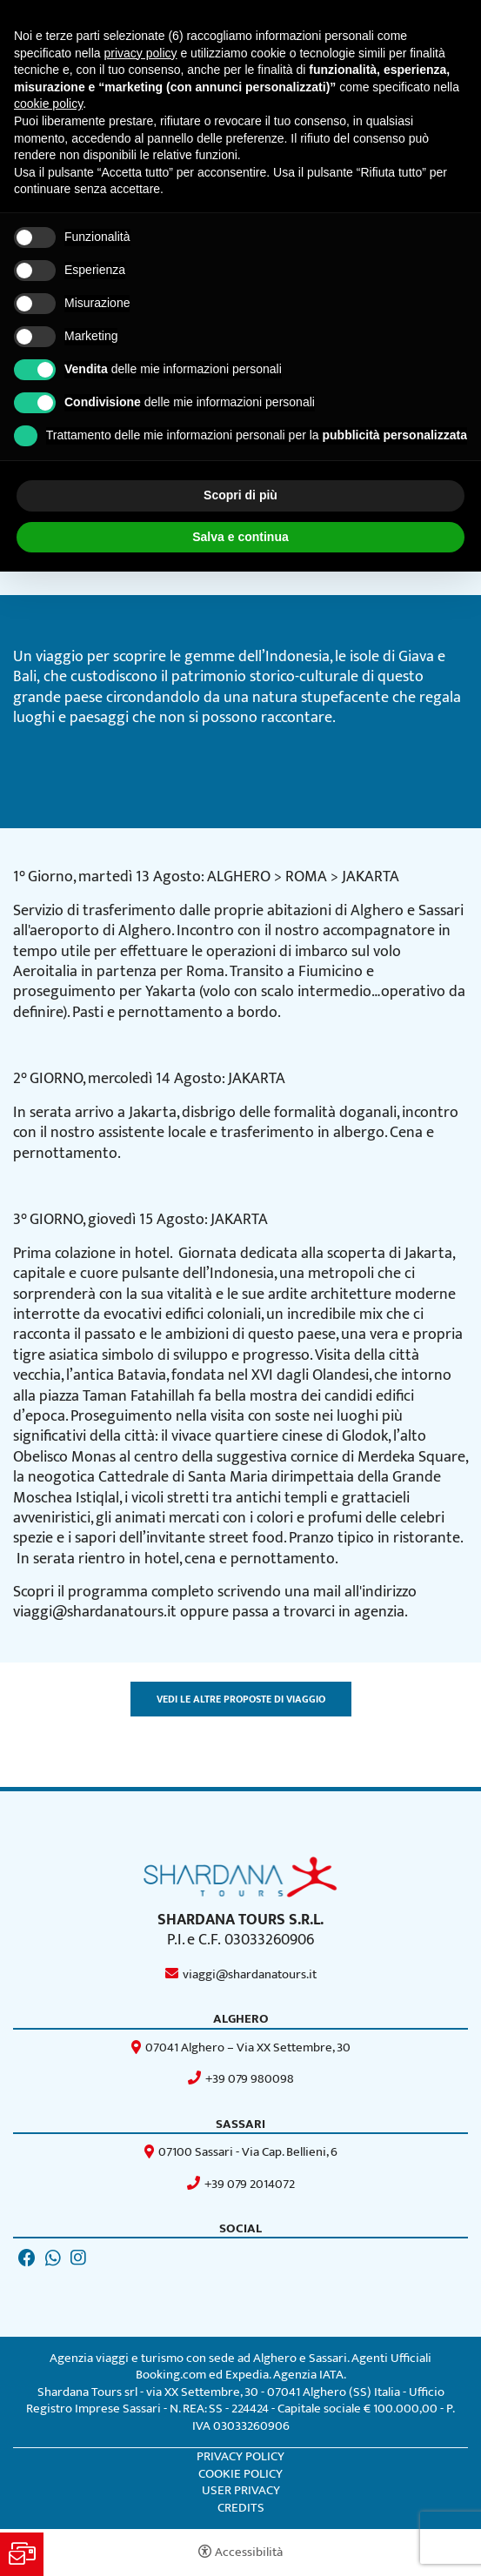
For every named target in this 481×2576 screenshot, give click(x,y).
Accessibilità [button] (249, 2552)
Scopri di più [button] (240, 495)
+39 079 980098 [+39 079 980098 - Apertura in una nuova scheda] (249, 2079)
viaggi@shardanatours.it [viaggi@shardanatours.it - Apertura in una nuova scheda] (250, 1974)
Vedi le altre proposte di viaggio (241, 1699)
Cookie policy (240, 2474)
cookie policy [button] (48, 103)
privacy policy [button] (140, 53)
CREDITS (240, 2508)
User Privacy (241, 2490)
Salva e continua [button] (240, 537)
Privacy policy (240, 2457)
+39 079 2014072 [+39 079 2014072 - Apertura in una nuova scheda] (249, 2184)
